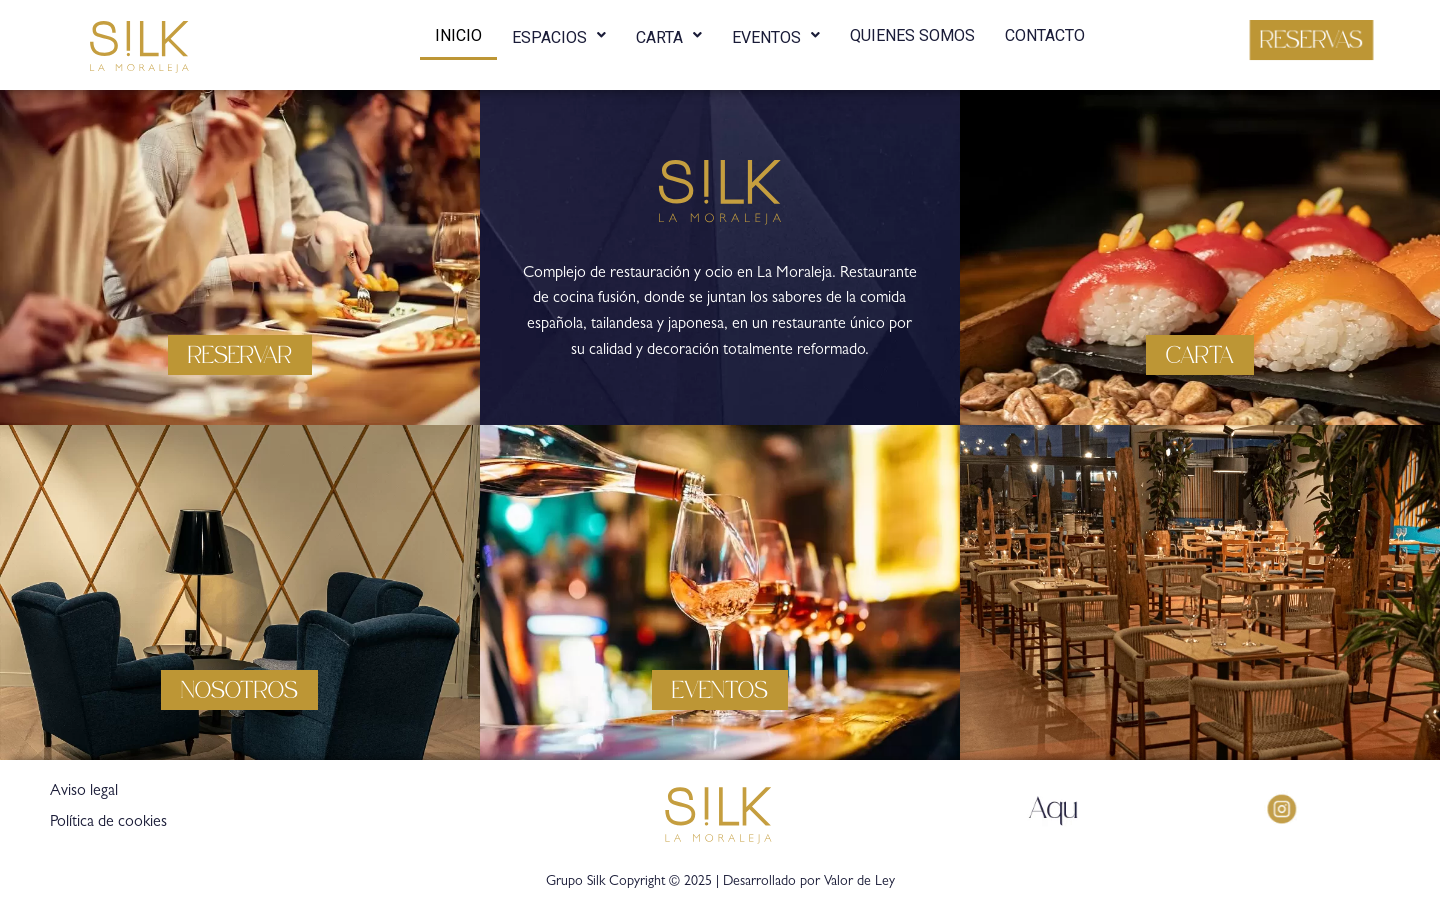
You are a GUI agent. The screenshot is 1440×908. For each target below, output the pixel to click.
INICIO (458, 35)
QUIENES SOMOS (912, 35)
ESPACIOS (559, 33)
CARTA (669, 33)
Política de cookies (108, 823)
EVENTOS (776, 33)
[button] (1311, 39)
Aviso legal (84, 792)
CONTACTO (1045, 35)
